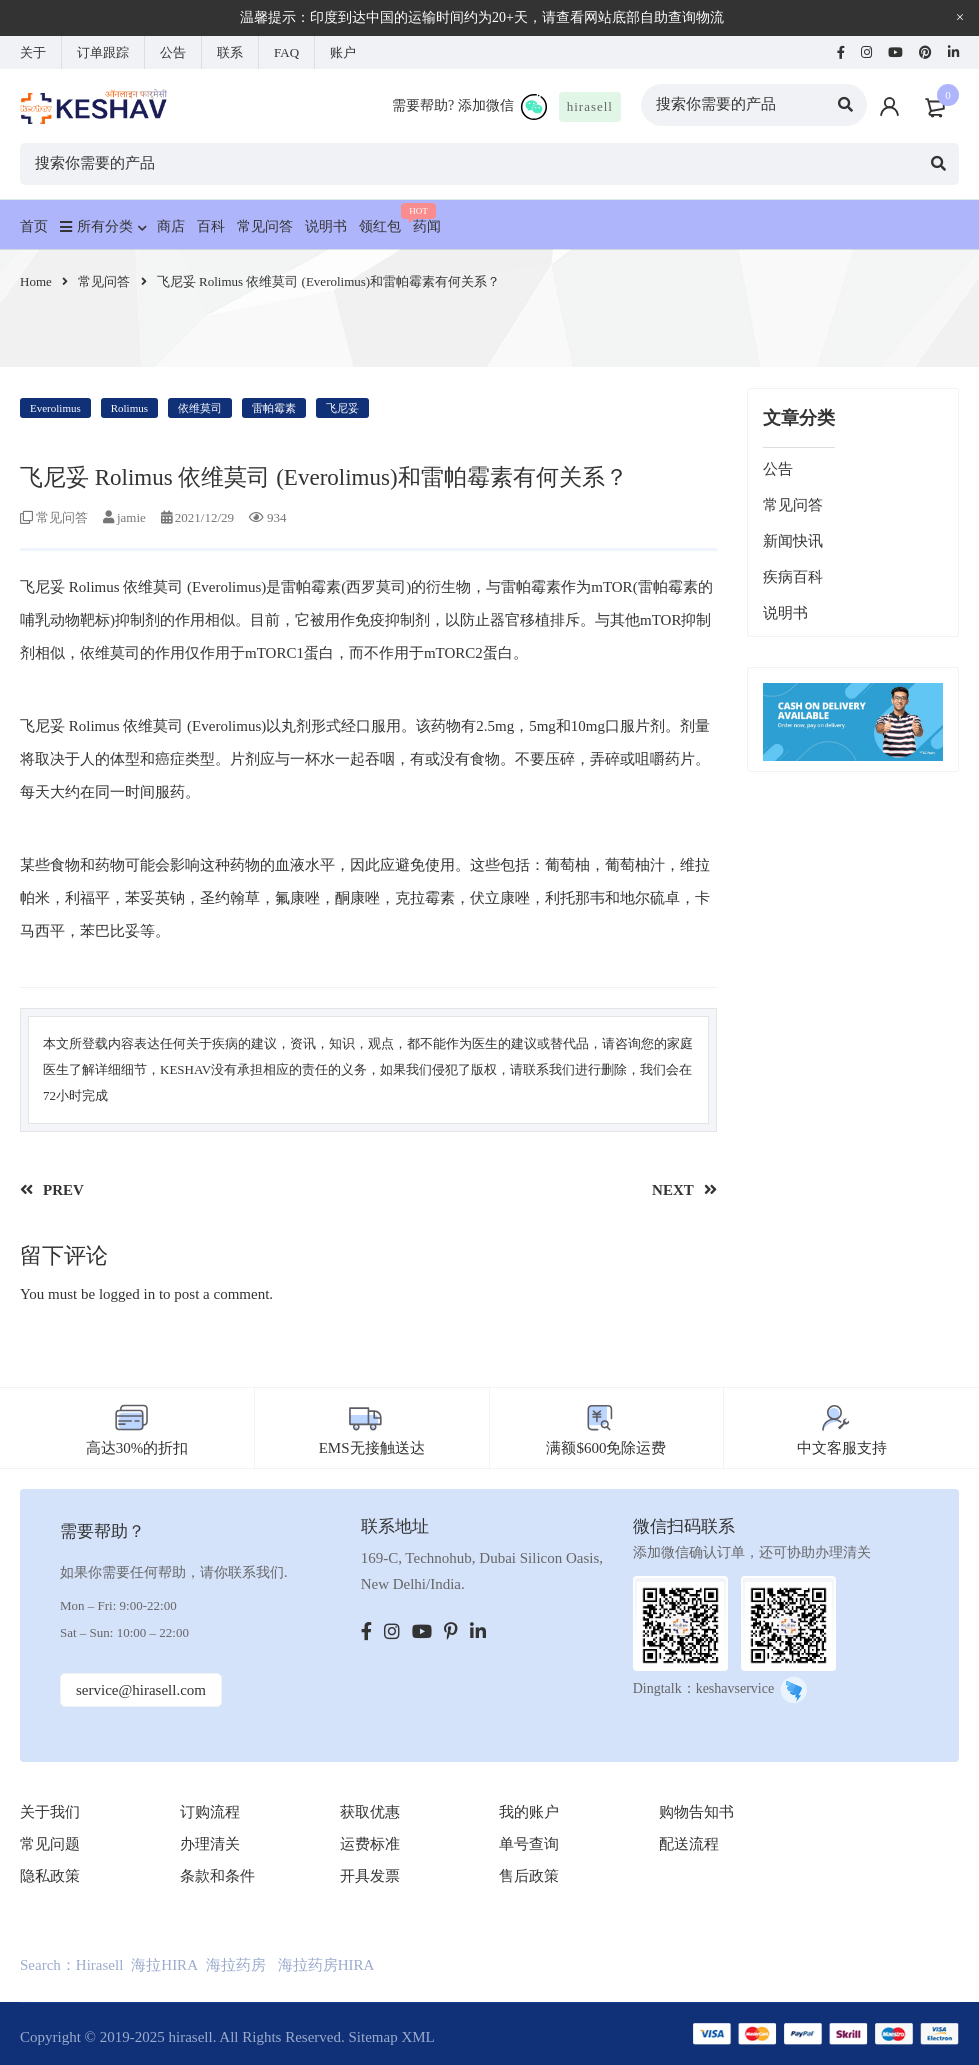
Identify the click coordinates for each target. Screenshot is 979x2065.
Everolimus (55, 408)
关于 (33, 52)
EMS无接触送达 (372, 1448)
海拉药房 (236, 1965)
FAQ (286, 52)
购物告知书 (696, 1812)
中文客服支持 (842, 1448)
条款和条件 (217, 1876)
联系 (230, 52)
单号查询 (529, 1844)
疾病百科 (793, 577)
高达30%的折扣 (137, 1448)
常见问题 (50, 1844)
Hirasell (99, 1965)
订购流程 (210, 1812)
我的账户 (529, 1812)
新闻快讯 (793, 541)
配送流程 (689, 1844)
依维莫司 (200, 408)
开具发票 (370, 1876)
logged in (127, 1294)
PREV (63, 1190)
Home (36, 281)
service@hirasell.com (141, 1690)
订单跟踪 (103, 52)
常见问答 (104, 281)
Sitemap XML (391, 2037)
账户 (343, 52)
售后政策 (529, 1876)
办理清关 (210, 1844)
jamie (131, 517)
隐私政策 (50, 1876)
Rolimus (129, 408)
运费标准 (370, 1844)
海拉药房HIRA (326, 1965)
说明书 (785, 613)
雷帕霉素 (274, 408)
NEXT (673, 1190)
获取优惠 (370, 1812)
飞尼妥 (342, 408)
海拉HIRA (164, 1965)
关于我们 (50, 1812)
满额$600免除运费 (606, 1448)
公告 (173, 52)
